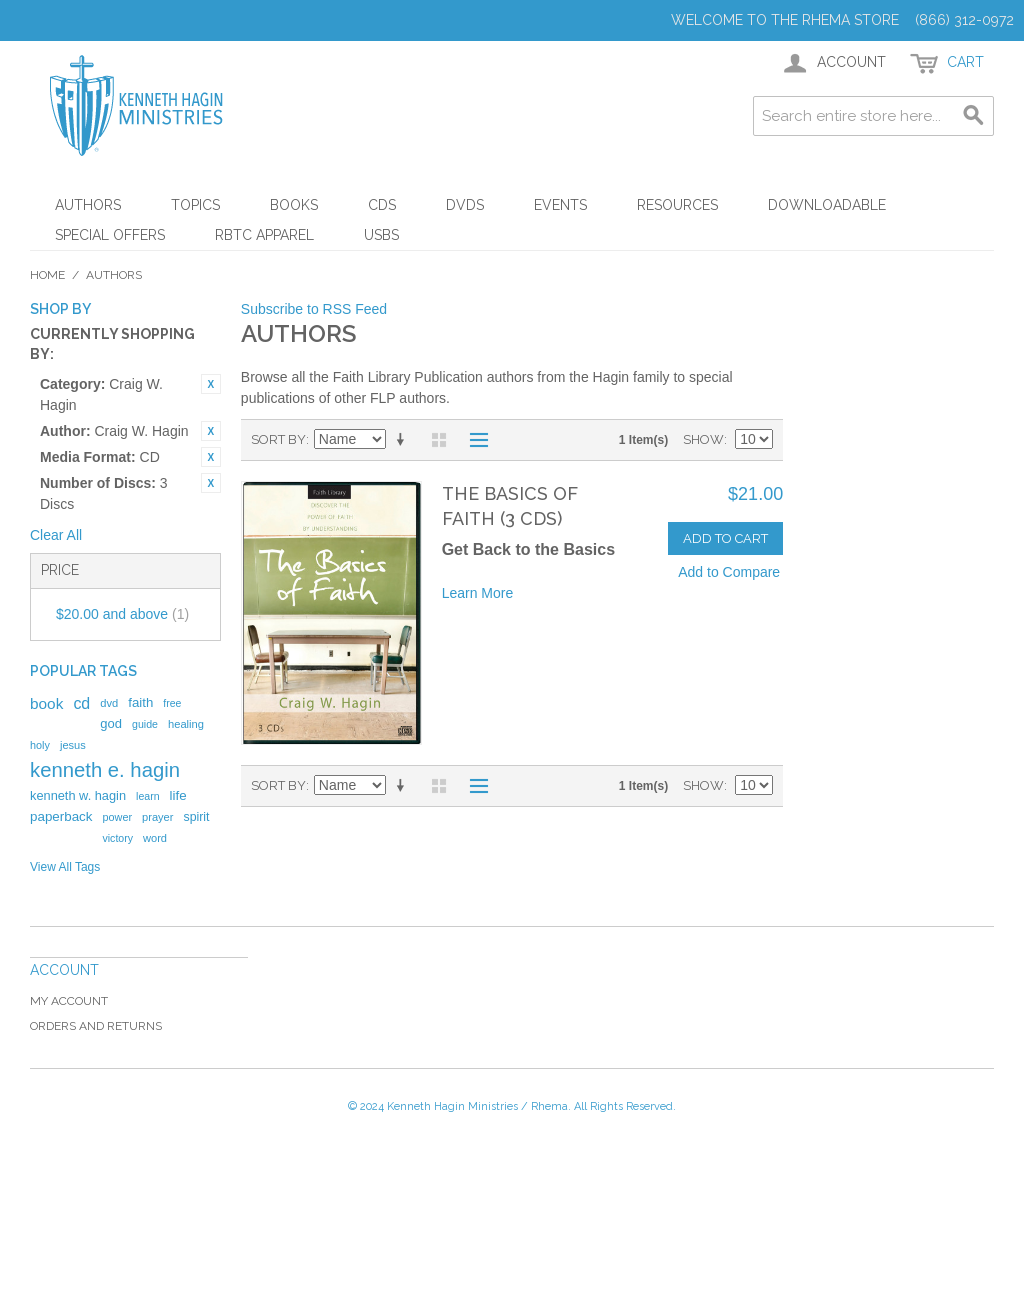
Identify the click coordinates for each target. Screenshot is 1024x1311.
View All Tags (65, 867)
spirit (196, 817)
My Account (69, 1001)
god (111, 723)
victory (117, 838)
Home (47, 275)
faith (140, 702)
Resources (677, 205)
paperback (61, 816)
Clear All (56, 535)
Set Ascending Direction (404, 440)
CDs (382, 205)
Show (703, 439)
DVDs (465, 205)
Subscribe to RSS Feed (314, 309)
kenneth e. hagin (105, 770)
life (178, 795)
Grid (439, 440)
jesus (73, 745)
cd (81, 703)
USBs (381, 235)
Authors (88, 205)
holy (40, 745)
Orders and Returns (96, 1026)
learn (148, 796)
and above (122, 614)
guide (145, 724)
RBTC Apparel (264, 235)
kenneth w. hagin (78, 795)
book (46, 703)
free (172, 703)
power (117, 817)
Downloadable (827, 205)
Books (294, 205)
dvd (109, 703)
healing (186, 724)
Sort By (278, 439)
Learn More (478, 593)
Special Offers (110, 235)
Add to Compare (729, 572)
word (155, 838)
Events (560, 205)
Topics (195, 205)
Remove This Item (211, 384)
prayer (157, 817)
